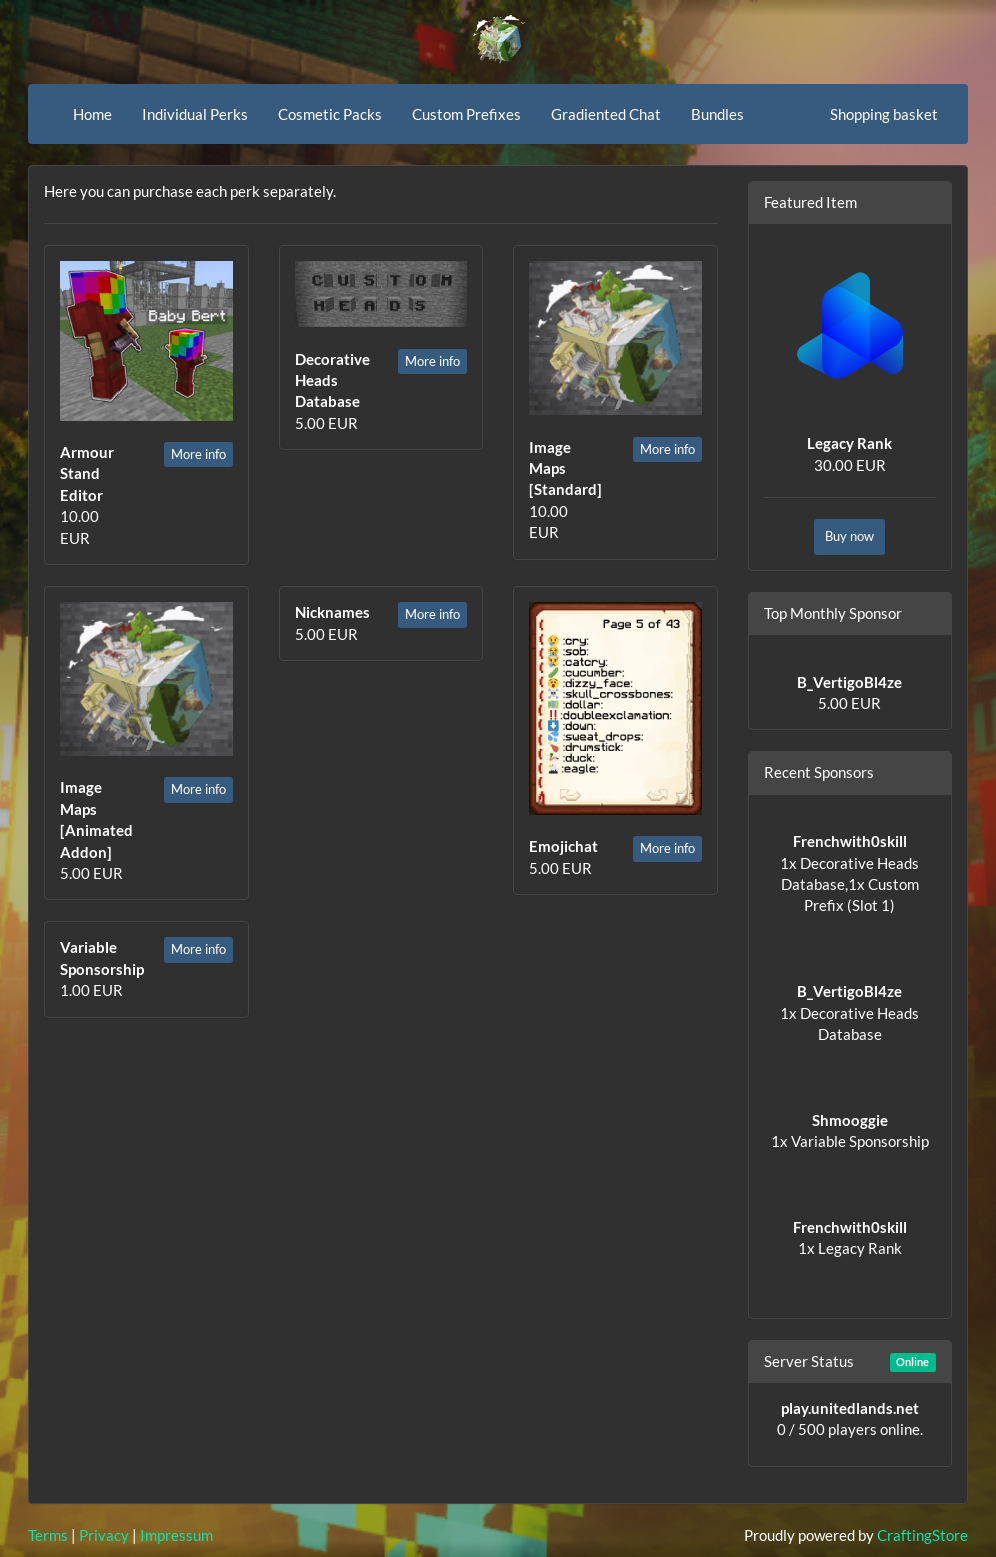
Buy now (849, 536)
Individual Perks (195, 114)
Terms (48, 1535)
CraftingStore (922, 1535)
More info (198, 454)
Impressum (176, 1535)
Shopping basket (884, 114)
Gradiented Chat (606, 114)
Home (92, 114)
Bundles (717, 114)
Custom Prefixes (466, 114)
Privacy (104, 1535)
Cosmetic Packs (330, 114)
